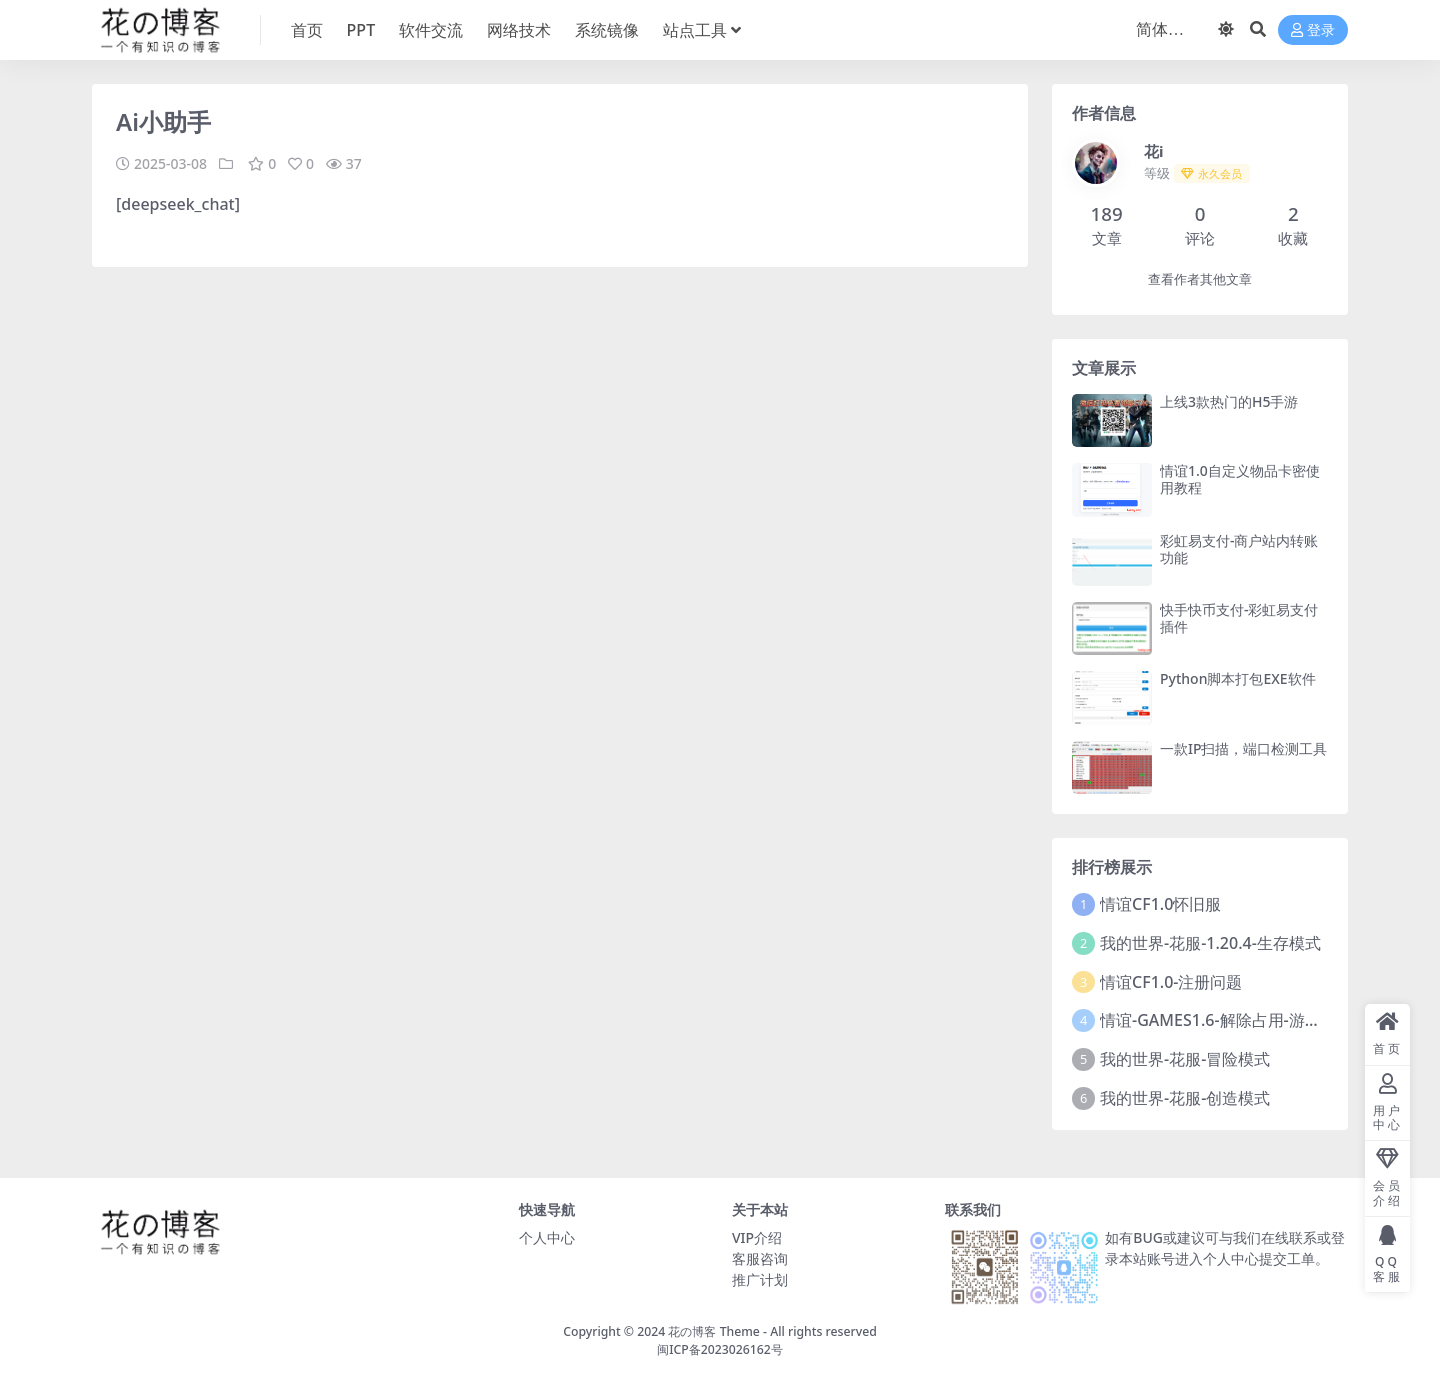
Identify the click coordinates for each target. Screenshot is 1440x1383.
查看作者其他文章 (1200, 279)
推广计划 (760, 1279)
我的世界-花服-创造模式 (1185, 1098)
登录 (1313, 30)
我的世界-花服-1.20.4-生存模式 (1210, 943)
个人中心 (547, 1237)
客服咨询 (760, 1258)
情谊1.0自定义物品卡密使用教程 (1240, 479)
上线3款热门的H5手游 (1229, 401)
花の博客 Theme (713, 1331)
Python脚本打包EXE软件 (1238, 678)
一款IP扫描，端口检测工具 (1244, 748)
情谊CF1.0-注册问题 (1171, 982)
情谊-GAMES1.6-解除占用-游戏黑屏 (1226, 1020)
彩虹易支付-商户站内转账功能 (1239, 549)
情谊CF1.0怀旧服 (1160, 904)
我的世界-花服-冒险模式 (1185, 1059)
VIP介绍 (757, 1237)
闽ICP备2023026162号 (720, 1349)
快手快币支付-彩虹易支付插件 (1239, 618)
